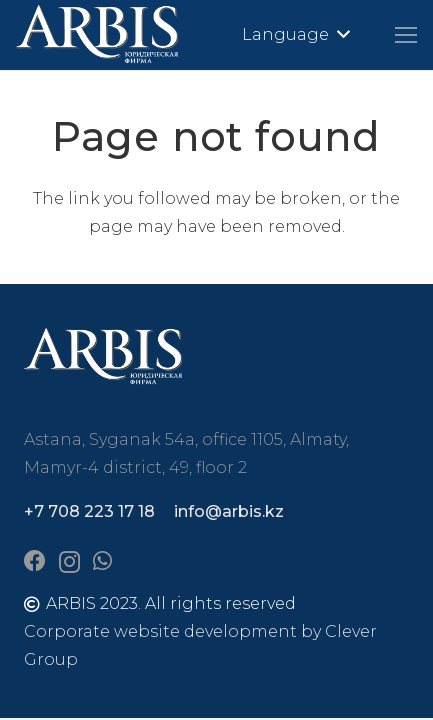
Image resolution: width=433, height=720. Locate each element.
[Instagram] (69, 562)
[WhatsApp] (102, 561)
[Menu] (406, 35)
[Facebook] (35, 561)
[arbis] (98, 35)
